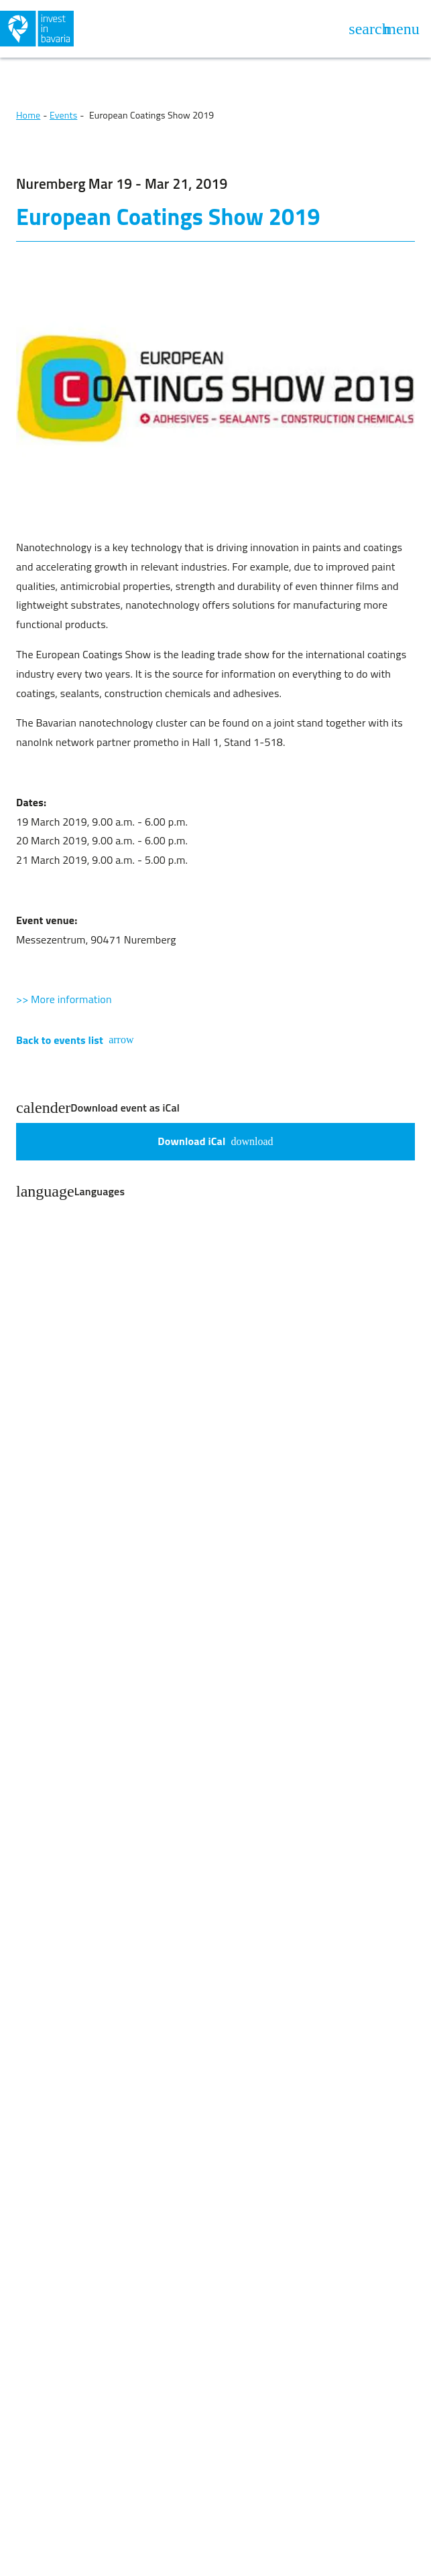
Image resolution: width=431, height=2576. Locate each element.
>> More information (64, 999)
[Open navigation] (401, 28)
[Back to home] (106, 29)
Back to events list (74, 1040)
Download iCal (215, 1141)
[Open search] (369, 28)
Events (63, 115)
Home (28, 115)
